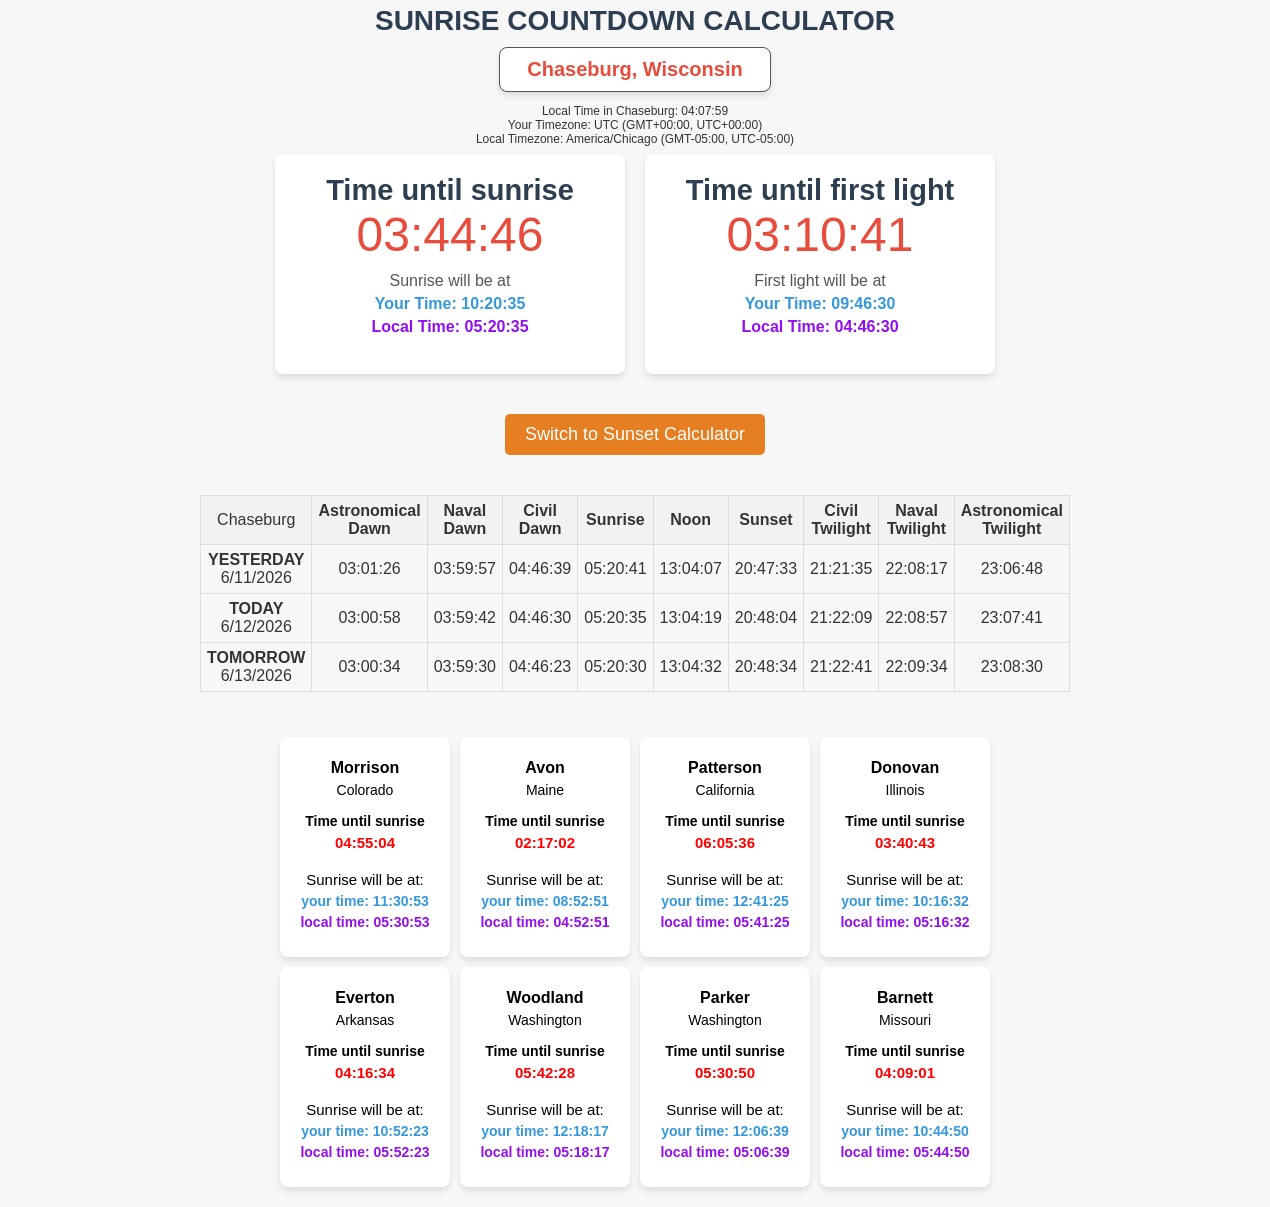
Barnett (905, 997)
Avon (544, 767)
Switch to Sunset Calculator (635, 434)
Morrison (365, 767)
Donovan (905, 767)
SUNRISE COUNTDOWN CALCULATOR (635, 20)
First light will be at (820, 280)
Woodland (544, 997)
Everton (365, 997)
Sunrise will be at (450, 280)
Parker (725, 997)
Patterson (725, 767)
